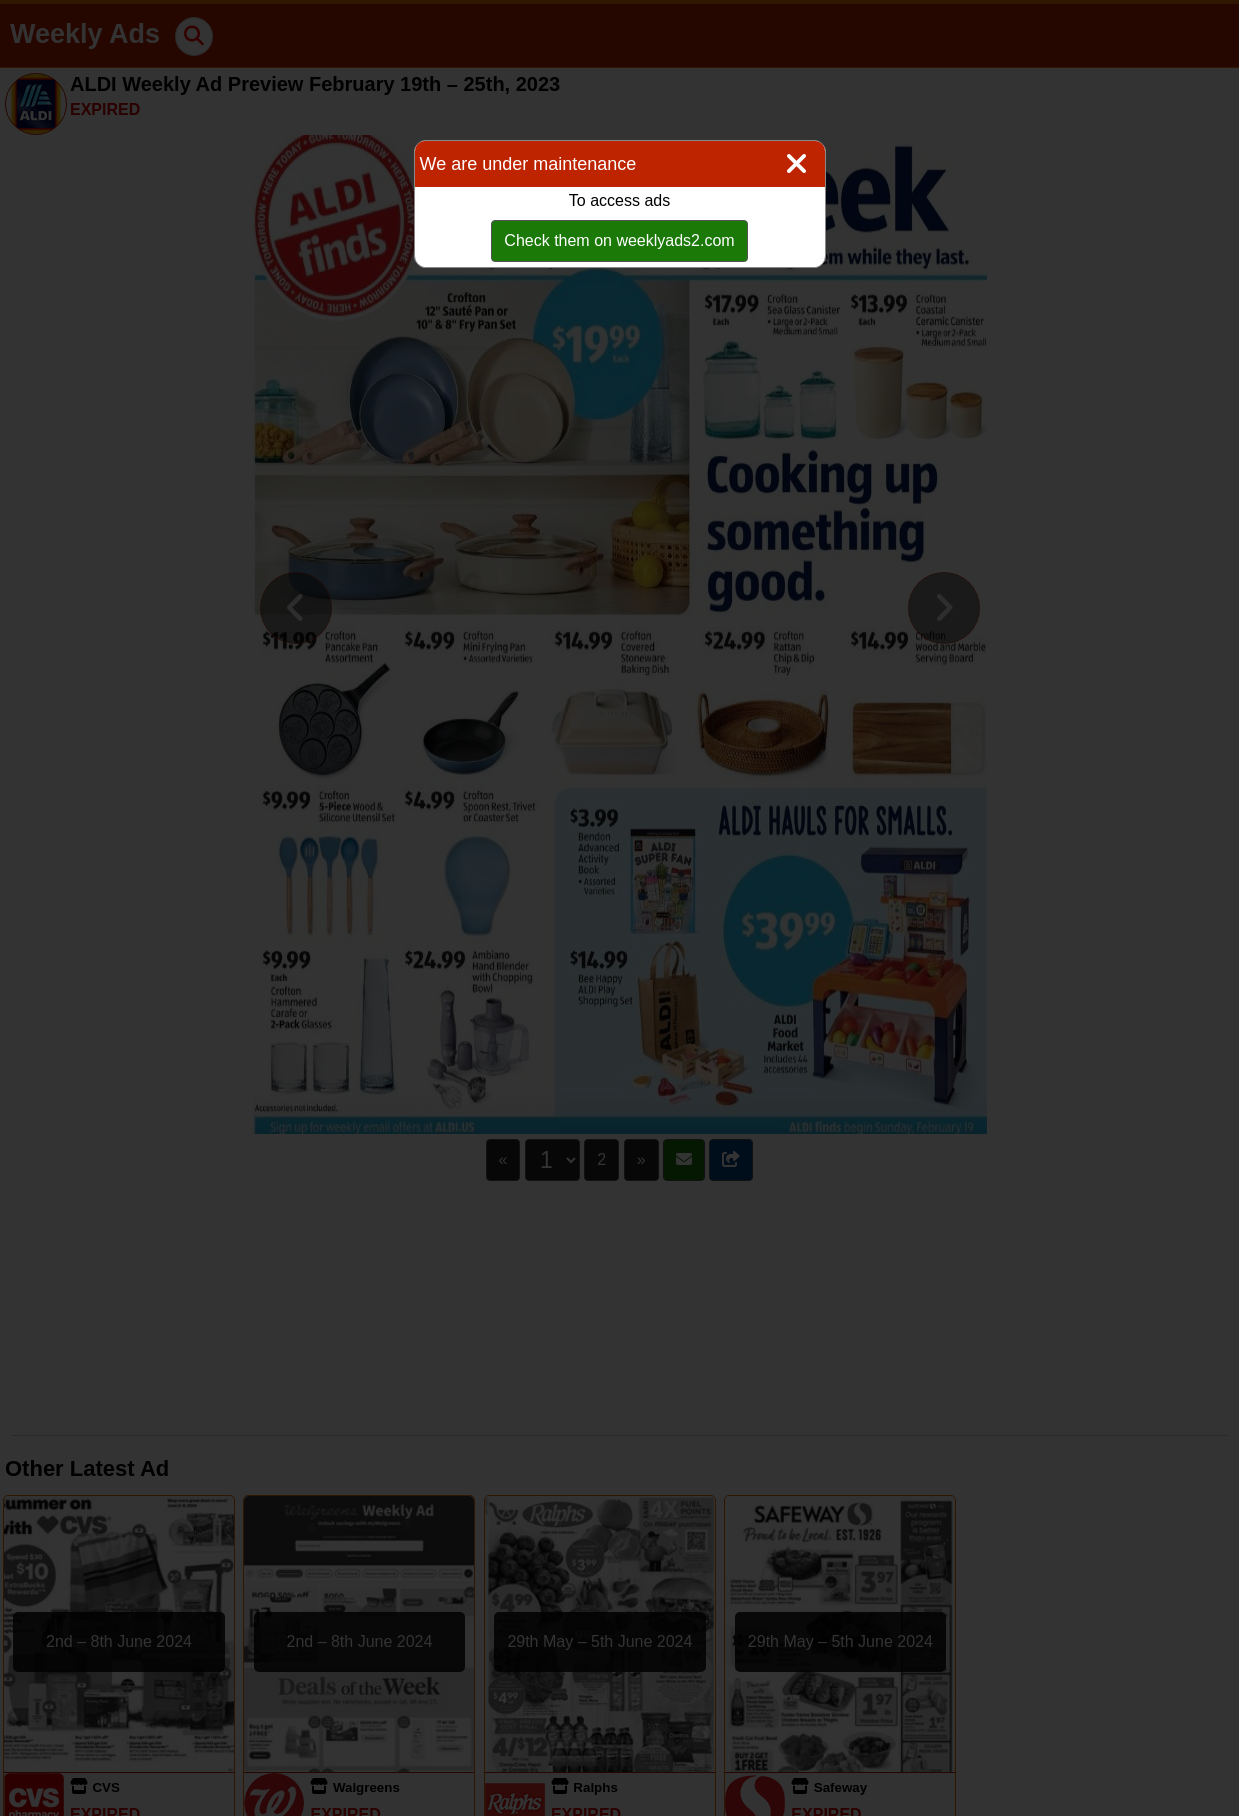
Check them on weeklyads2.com (619, 240)
